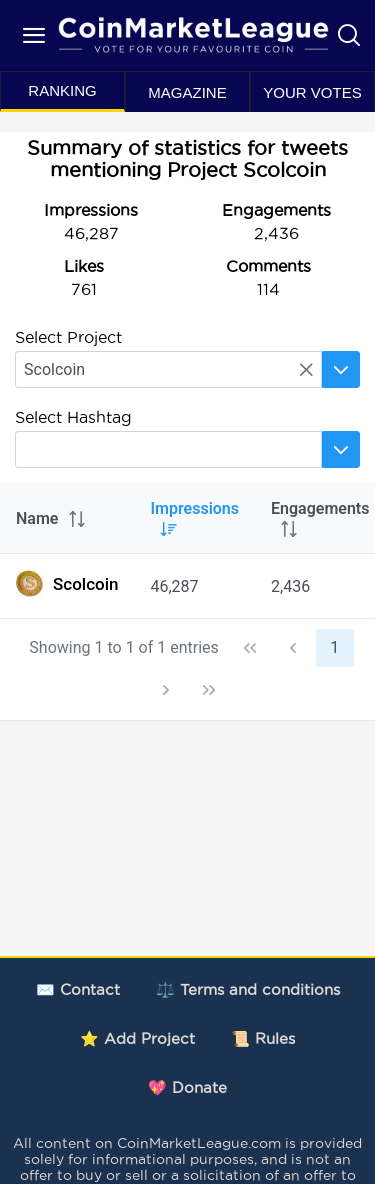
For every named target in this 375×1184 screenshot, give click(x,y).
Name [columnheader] (51, 518)
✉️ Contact (78, 989)
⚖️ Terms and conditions (248, 989)
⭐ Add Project (137, 1038)
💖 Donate (187, 1087)
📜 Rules (263, 1038)
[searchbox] (168, 369)
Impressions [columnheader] (194, 518)
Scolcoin (67, 583)
